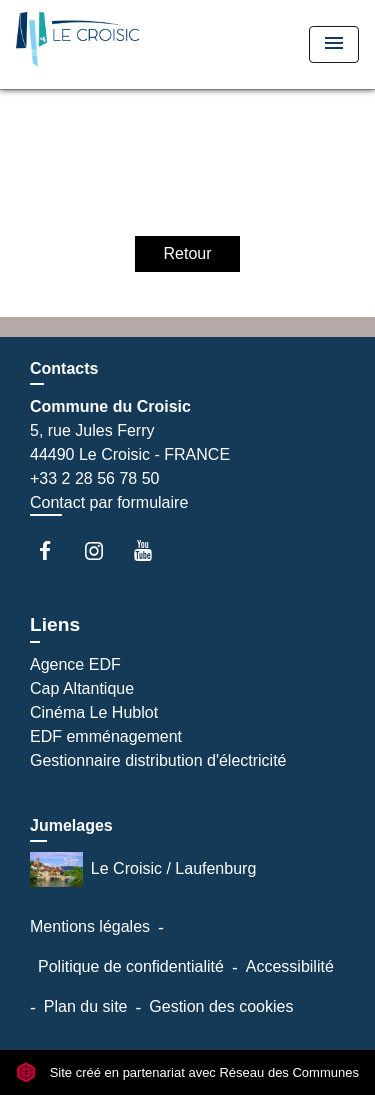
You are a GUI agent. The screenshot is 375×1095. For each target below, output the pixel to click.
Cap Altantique (82, 688)
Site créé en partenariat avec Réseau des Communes (187, 1072)
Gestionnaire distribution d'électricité (158, 760)
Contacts (64, 368)
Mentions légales (90, 926)
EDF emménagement (106, 736)
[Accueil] (91, 44)
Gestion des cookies (221, 1006)
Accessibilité (290, 966)
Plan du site (86, 1006)
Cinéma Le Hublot (94, 712)
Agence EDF (75, 664)
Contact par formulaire (109, 502)
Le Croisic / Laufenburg (143, 869)
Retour (187, 253)
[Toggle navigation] (334, 44)
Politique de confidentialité (131, 966)
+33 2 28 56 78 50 (94, 478)
